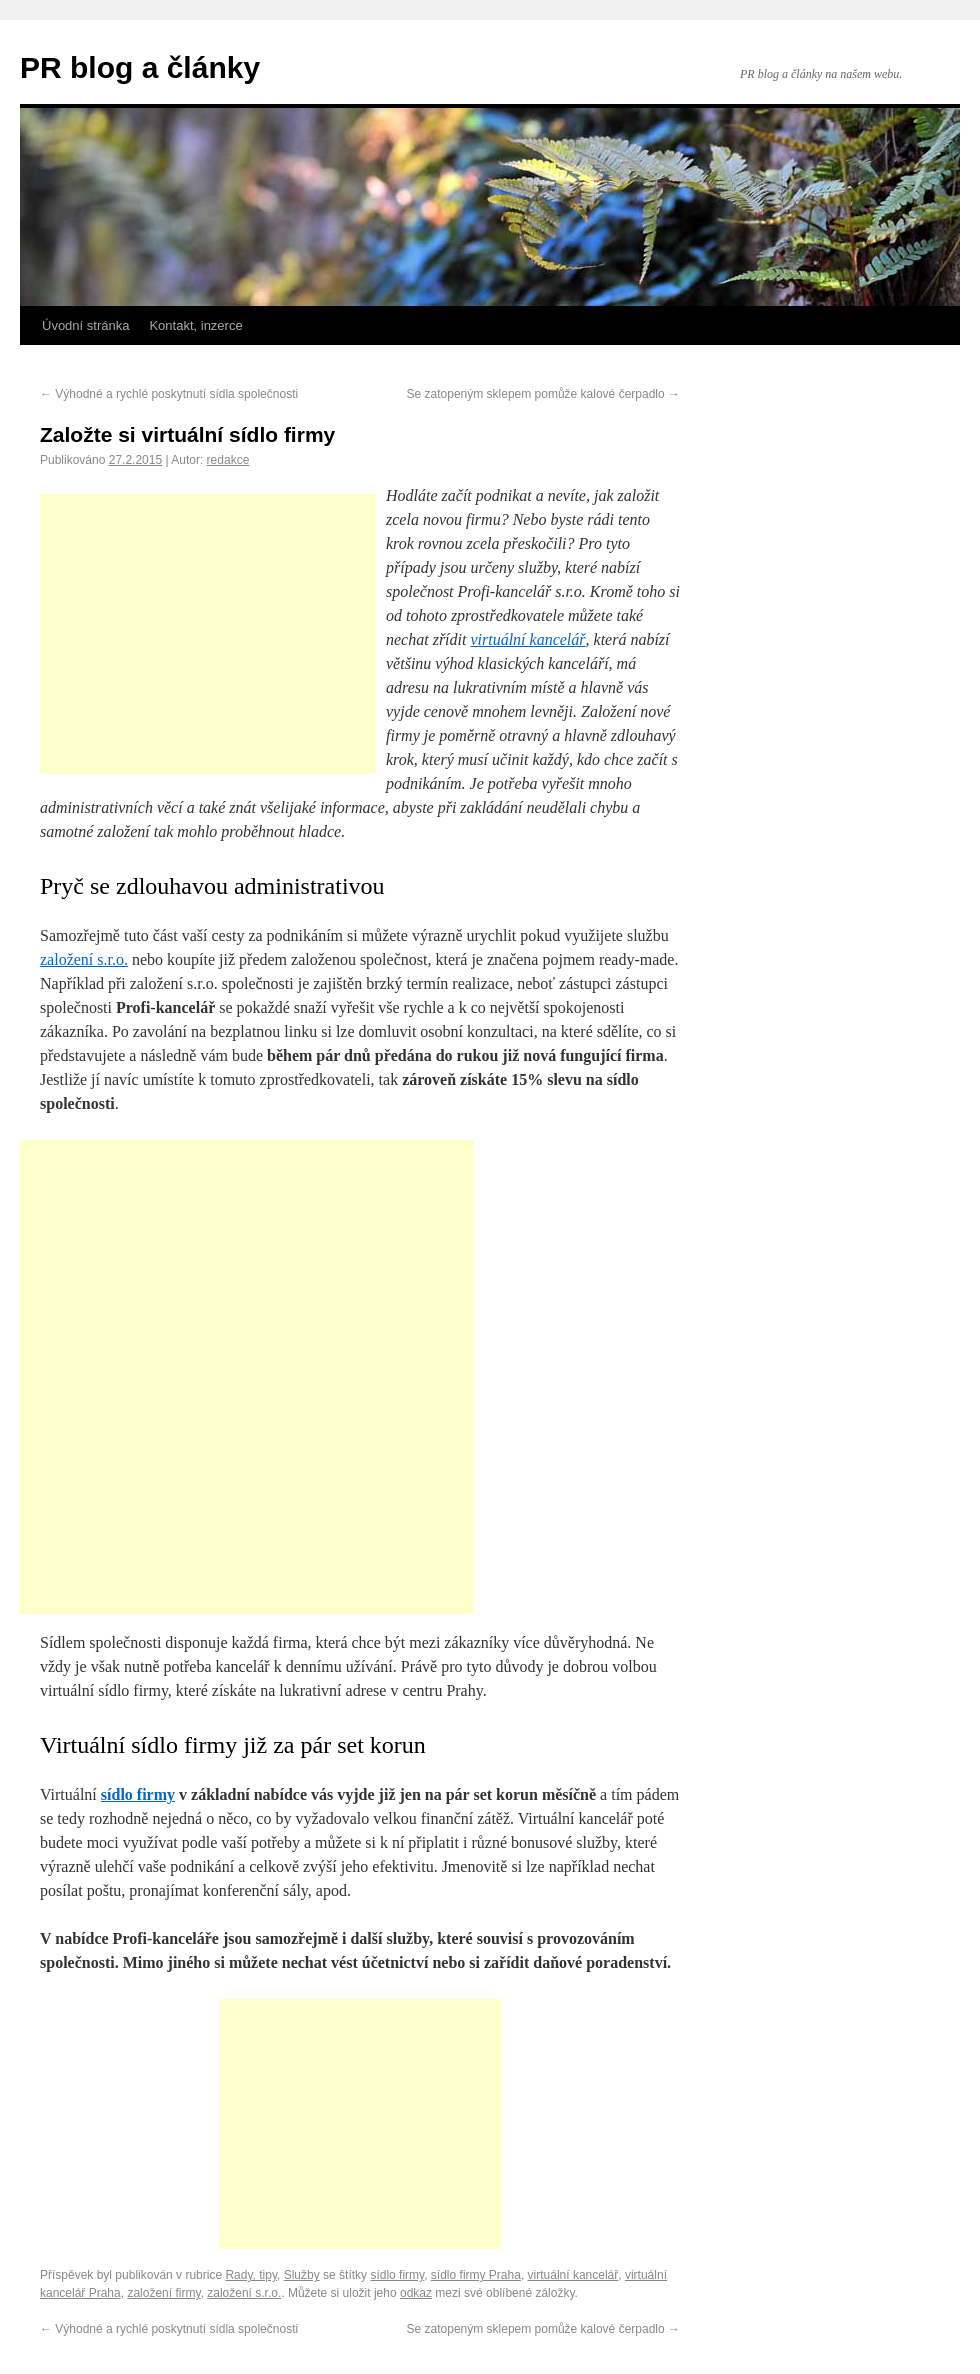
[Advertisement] (208, 634)
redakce (228, 460)
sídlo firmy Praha (476, 2275)
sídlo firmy (138, 1794)
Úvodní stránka (85, 325)
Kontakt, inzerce (195, 325)
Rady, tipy (251, 2275)
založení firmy (163, 2293)
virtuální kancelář (527, 639)
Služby (302, 2275)
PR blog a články (140, 67)
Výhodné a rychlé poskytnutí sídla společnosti (169, 394)
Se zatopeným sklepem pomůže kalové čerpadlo (543, 394)
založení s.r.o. (84, 959)
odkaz (416, 2293)
